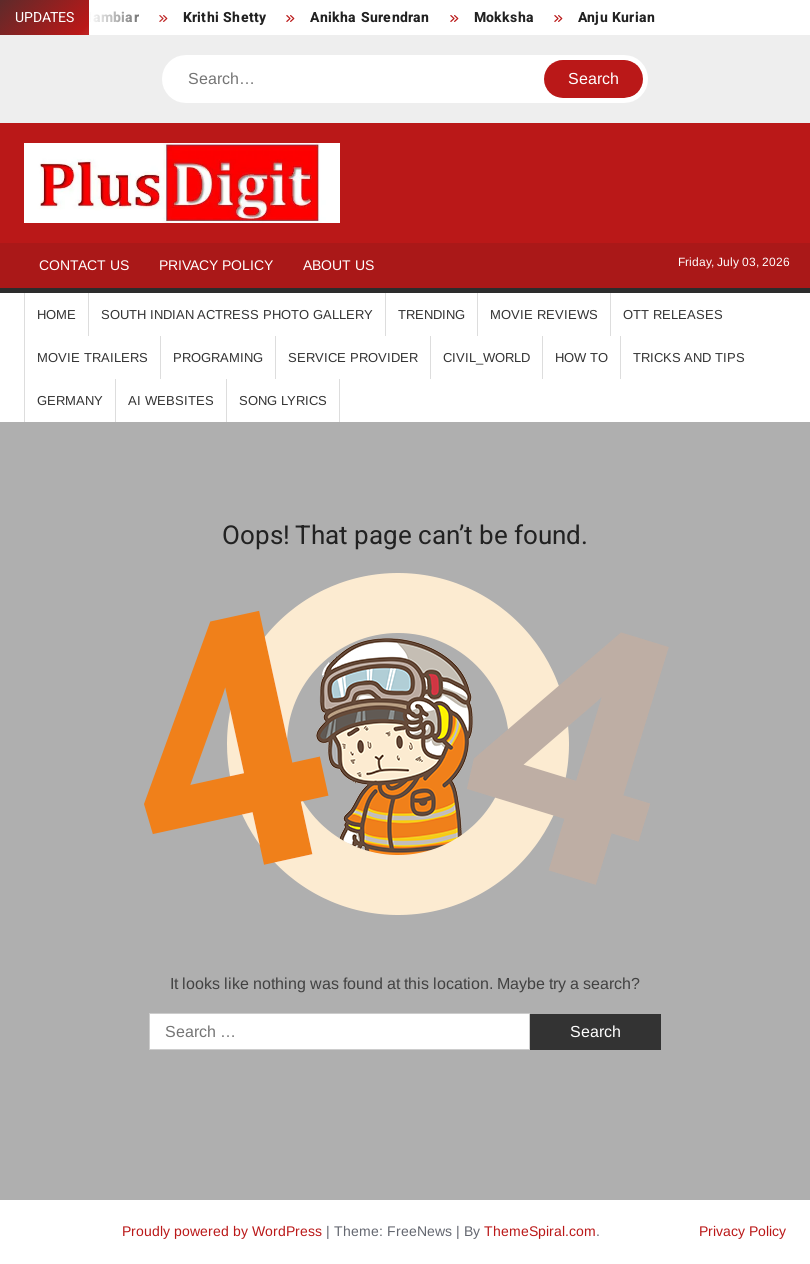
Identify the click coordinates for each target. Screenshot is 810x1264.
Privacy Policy (216, 265)
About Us (338, 265)
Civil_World (486, 357)
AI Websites (171, 400)
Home (56, 314)
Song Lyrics (283, 400)
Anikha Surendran (369, 17)
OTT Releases (673, 314)
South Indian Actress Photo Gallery (237, 314)
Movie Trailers (92, 357)
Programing (218, 357)
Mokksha (504, 17)
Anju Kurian (616, 17)
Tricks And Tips (689, 357)
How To (581, 357)
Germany (70, 400)
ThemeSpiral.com (540, 1231)
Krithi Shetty (225, 17)
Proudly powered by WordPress (222, 1231)
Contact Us (84, 265)
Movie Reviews (544, 314)
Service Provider (353, 357)
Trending (431, 314)
